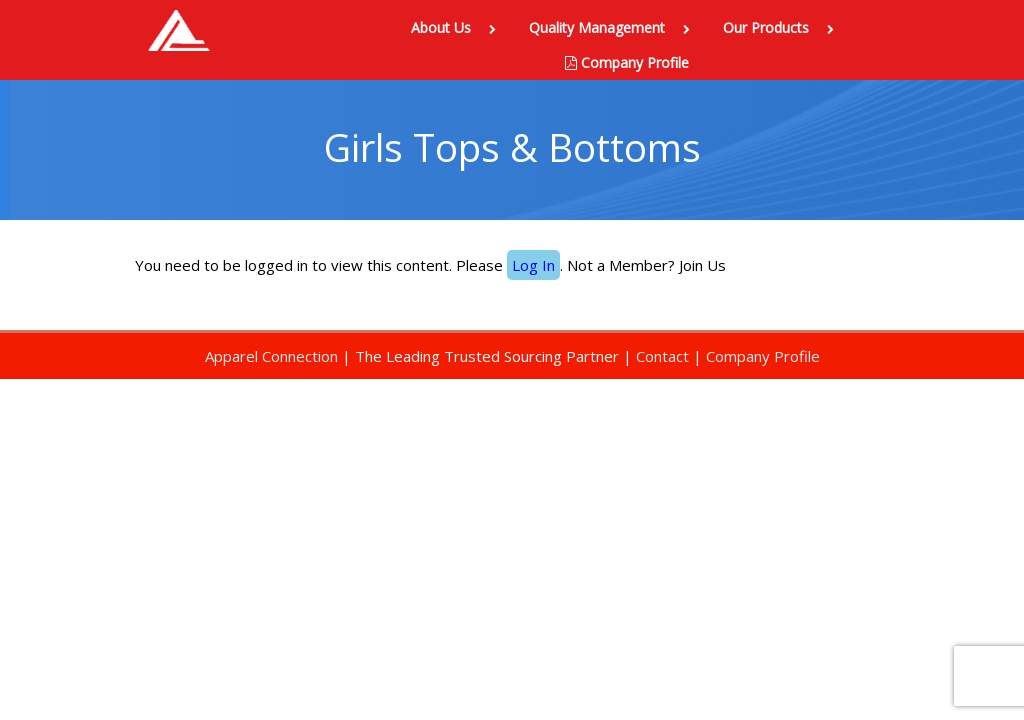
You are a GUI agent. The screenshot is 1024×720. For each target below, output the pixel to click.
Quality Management (613, 27)
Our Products (782, 27)
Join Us (702, 265)
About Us (457, 27)
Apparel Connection (271, 356)
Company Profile (627, 62)
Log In (533, 265)
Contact (662, 356)
